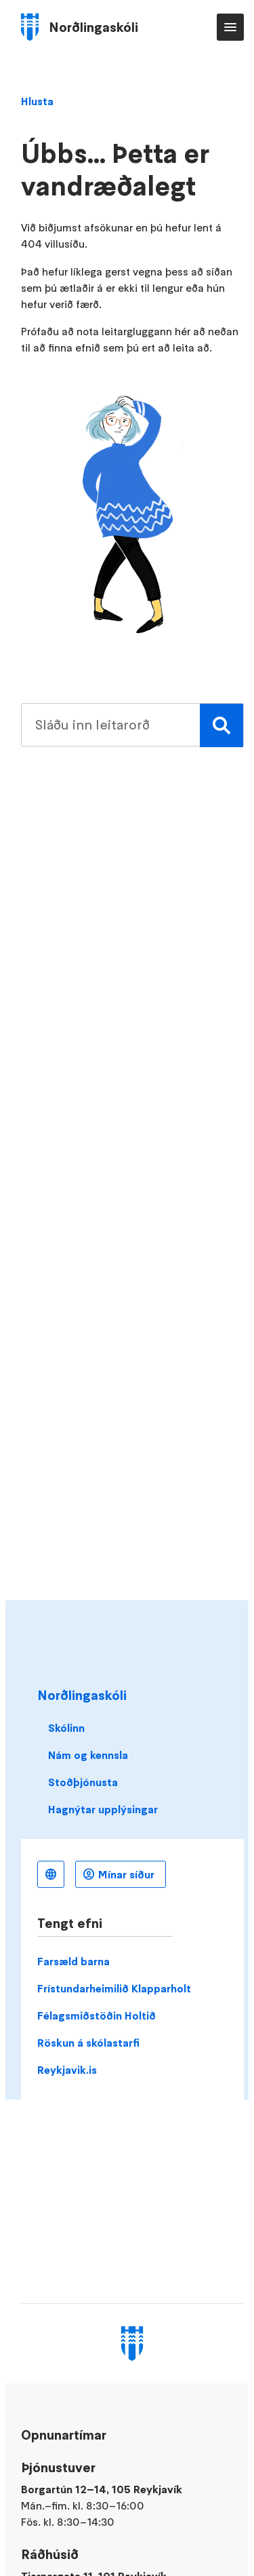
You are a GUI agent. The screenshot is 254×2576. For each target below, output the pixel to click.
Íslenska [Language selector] (50, 1874)
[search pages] (132, 725)
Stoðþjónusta (83, 1782)
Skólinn (66, 1728)
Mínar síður (126, 1874)
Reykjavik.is (67, 2070)
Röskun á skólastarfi (88, 2042)
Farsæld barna (73, 1961)
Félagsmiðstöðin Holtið (96, 2015)
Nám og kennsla (88, 1755)
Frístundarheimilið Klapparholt (114, 1988)
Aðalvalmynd (230, 27)
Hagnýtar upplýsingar (103, 1809)
